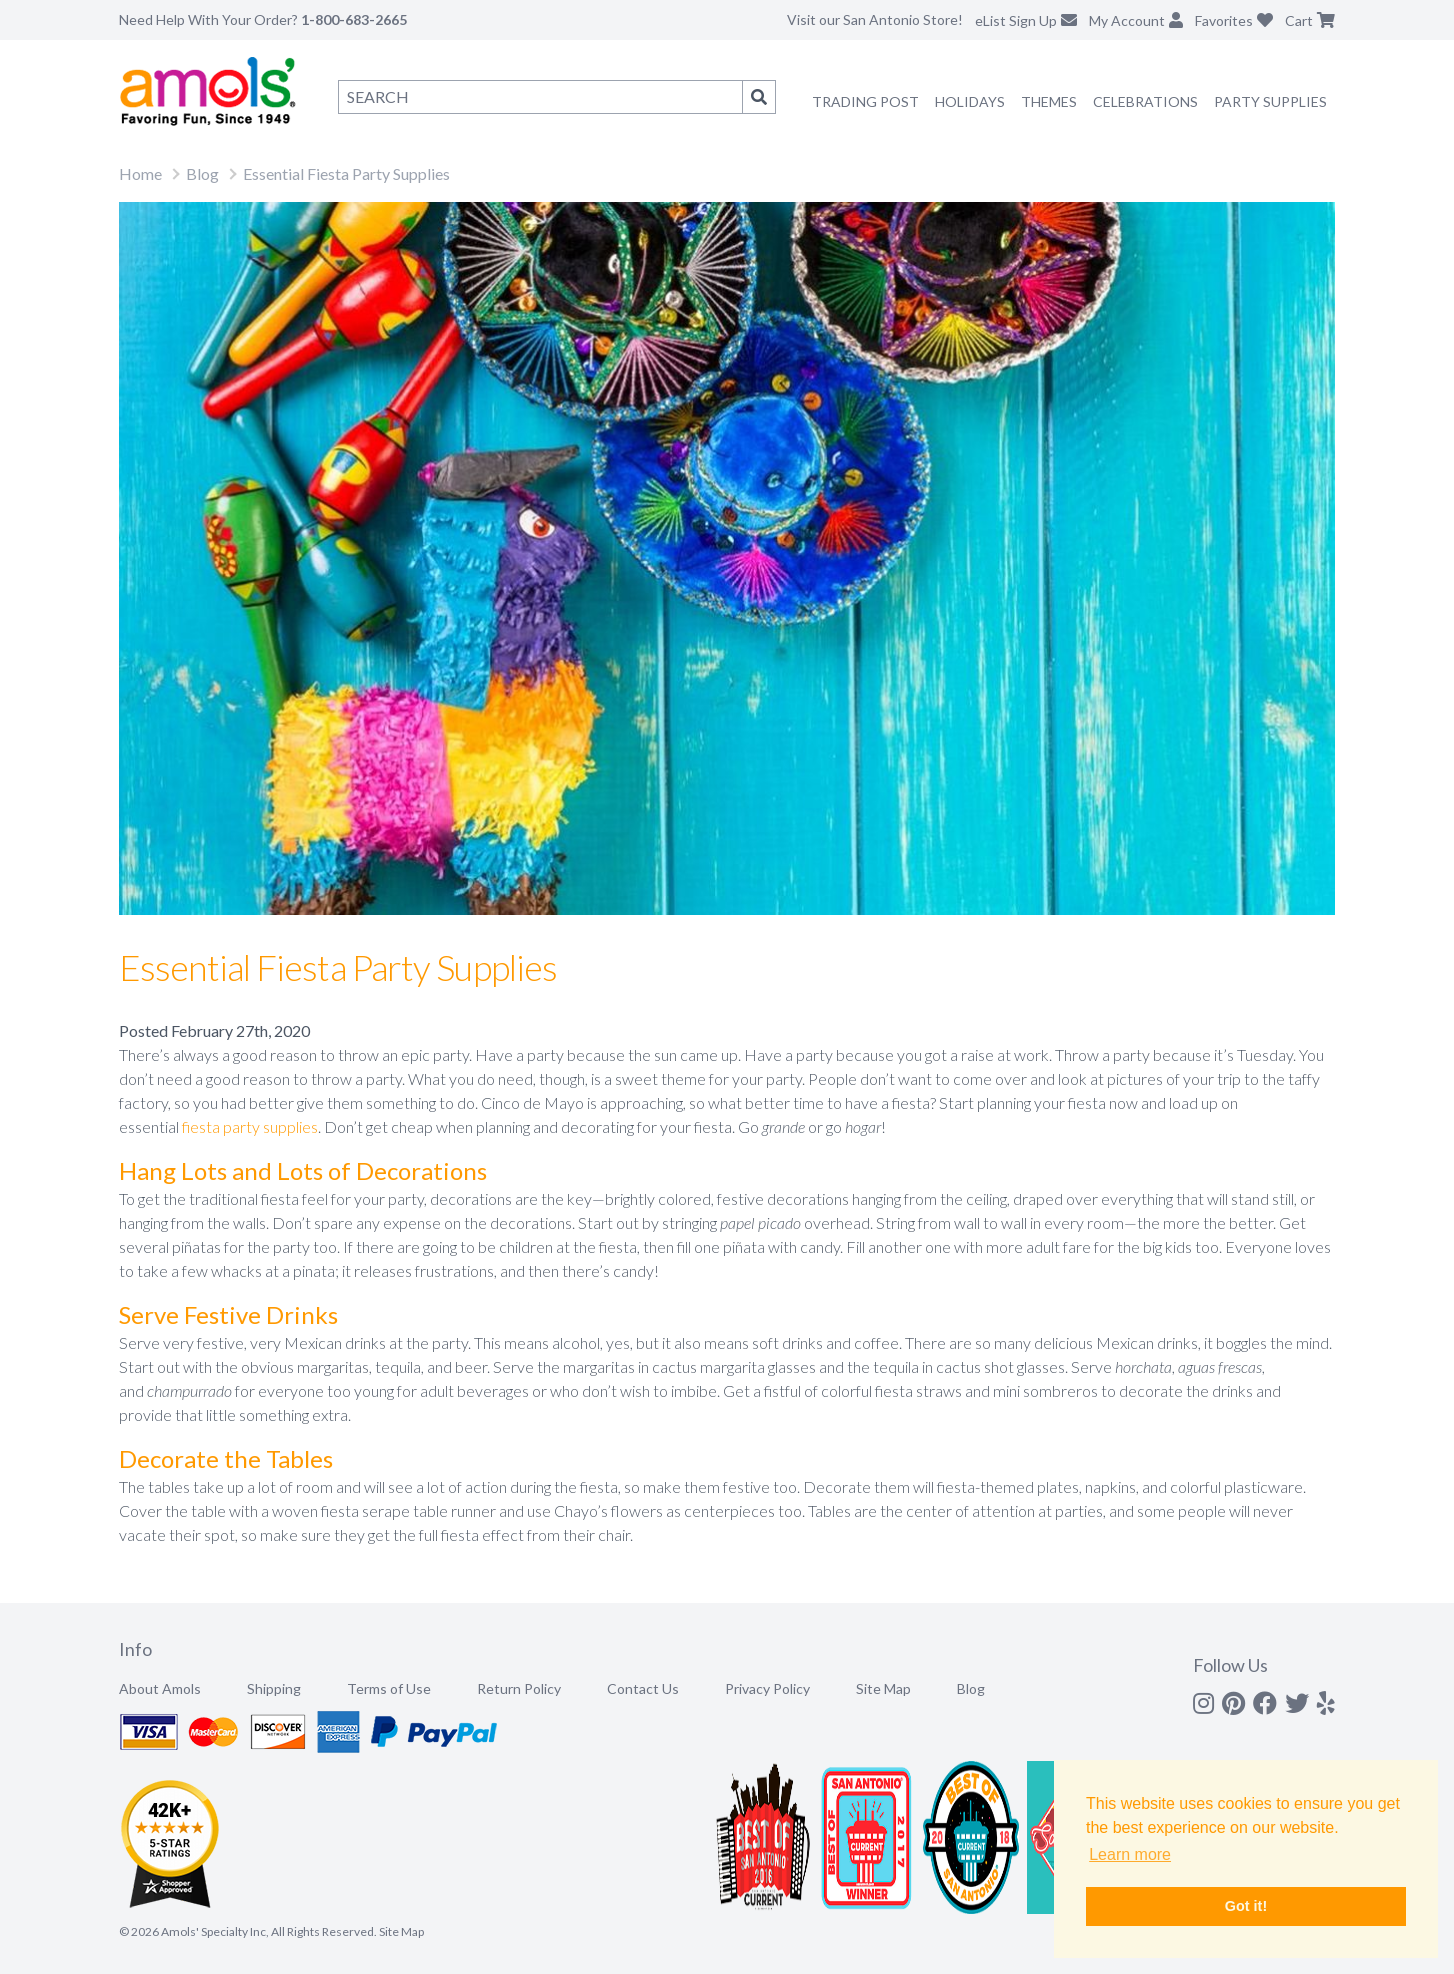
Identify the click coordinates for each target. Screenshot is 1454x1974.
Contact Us (643, 1688)
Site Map (883, 1688)
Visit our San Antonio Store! (875, 19)
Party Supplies (1270, 101)
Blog (202, 173)
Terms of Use (389, 1688)
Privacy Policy (767, 1688)
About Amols (160, 1688)
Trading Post (865, 101)
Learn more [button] (1130, 1854)
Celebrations (1145, 101)
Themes (1049, 101)
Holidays (970, 101)
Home (140, 173)
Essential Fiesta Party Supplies (346, 173)
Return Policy (519, 1688)
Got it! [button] (1246, 1906)
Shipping (274, 1688)
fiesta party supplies (250, 1126)
